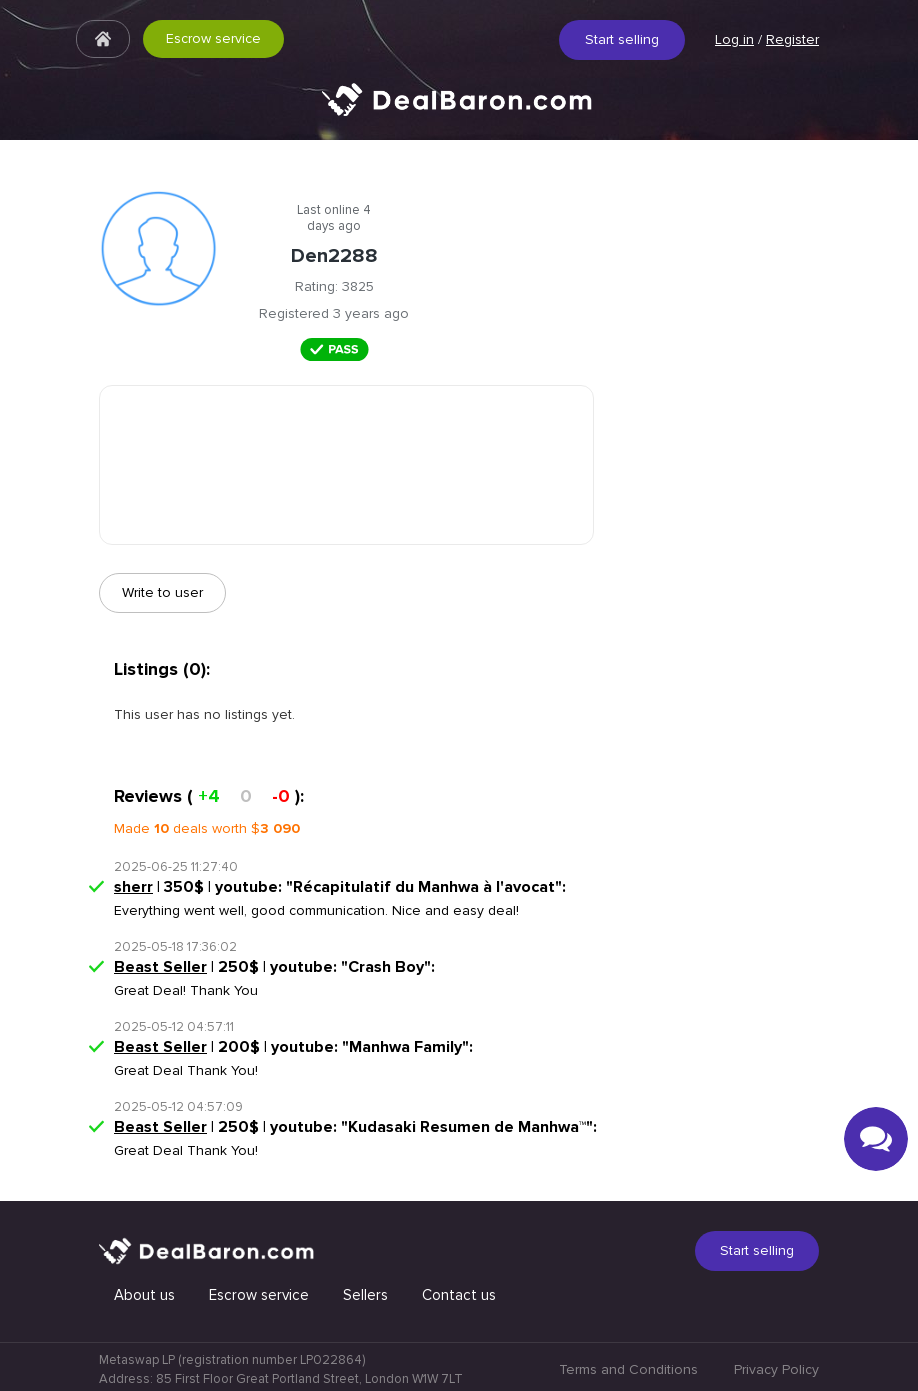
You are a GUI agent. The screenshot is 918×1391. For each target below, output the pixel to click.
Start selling (622, 39)
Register (792, 39)
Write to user (162, 592)
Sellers (365, 1295)
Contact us (459, 1295)
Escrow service (213, 38)
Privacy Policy (776, 1369)
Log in (734, 39)
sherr (133, 887)
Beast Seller (160, 967)
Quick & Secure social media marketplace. (459, 114)
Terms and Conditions (628, 1369)
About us (144, 1295)
